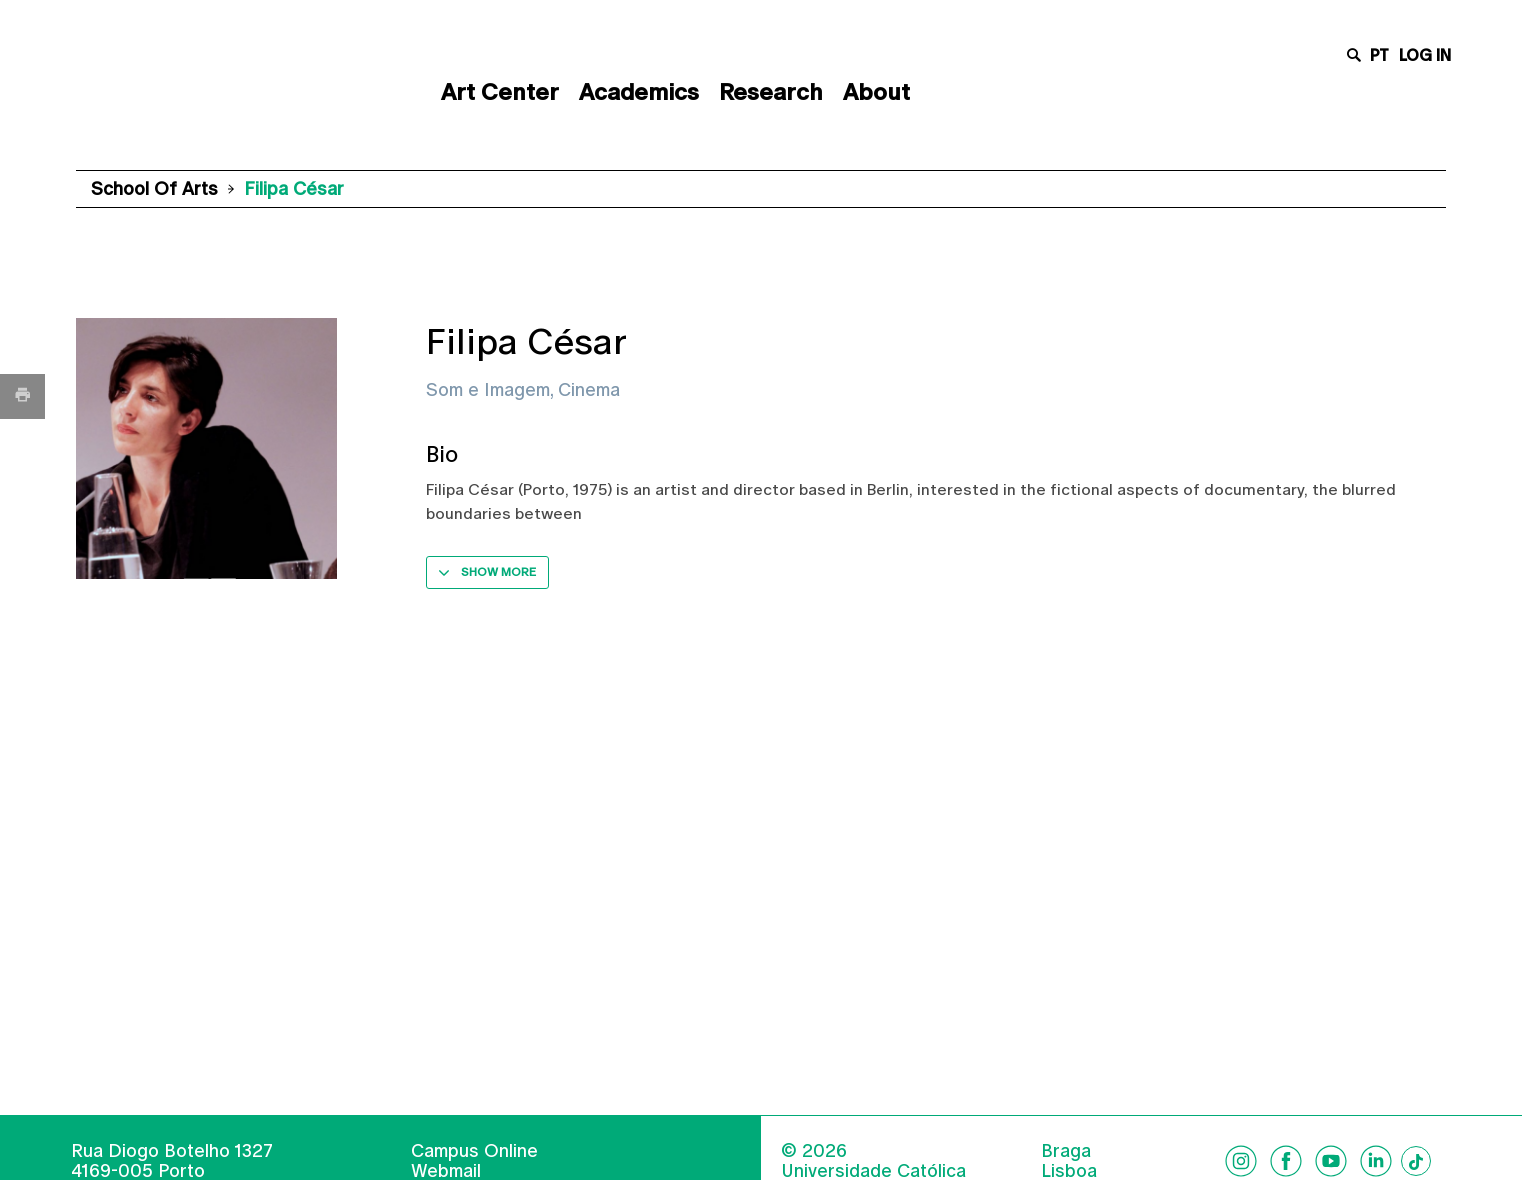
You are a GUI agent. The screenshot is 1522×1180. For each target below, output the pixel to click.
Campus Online (474, 1150)
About (876, 92)
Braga (1066, 1151)
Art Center (500, 92)
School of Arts (154, 188)
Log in (1425, 55)
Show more (498, 572)
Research (771, 92)
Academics (639, 92)
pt (1379, 55)
